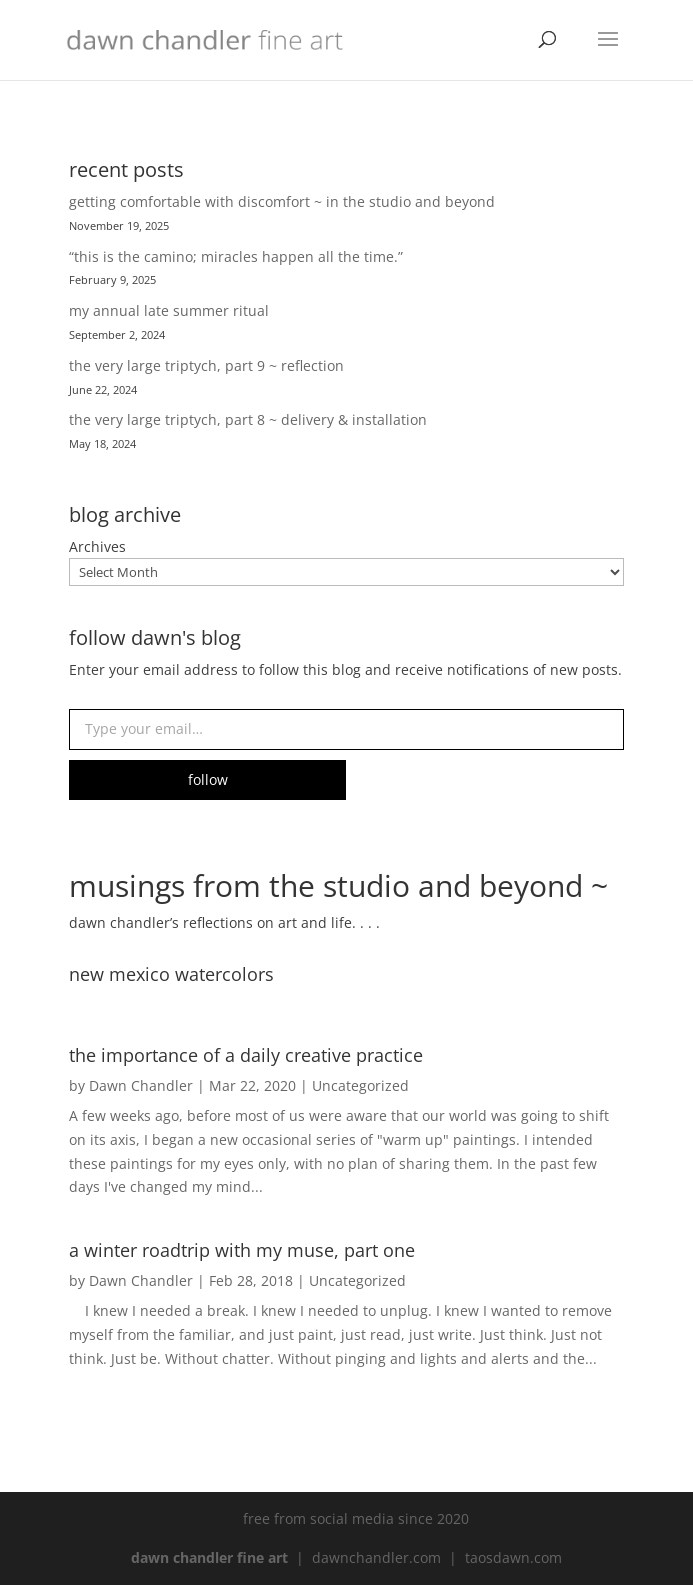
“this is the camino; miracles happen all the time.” (236, 256)
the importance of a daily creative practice (246, 1055)
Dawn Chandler (141, 1085)
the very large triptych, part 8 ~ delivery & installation (248, 419)
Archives (97, 546)
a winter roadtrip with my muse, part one (242, 1250)
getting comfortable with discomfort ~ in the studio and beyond (282, 201)
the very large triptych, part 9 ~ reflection (206, 365)
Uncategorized (360, 1085)
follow (208, 779)
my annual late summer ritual (169, 310)
